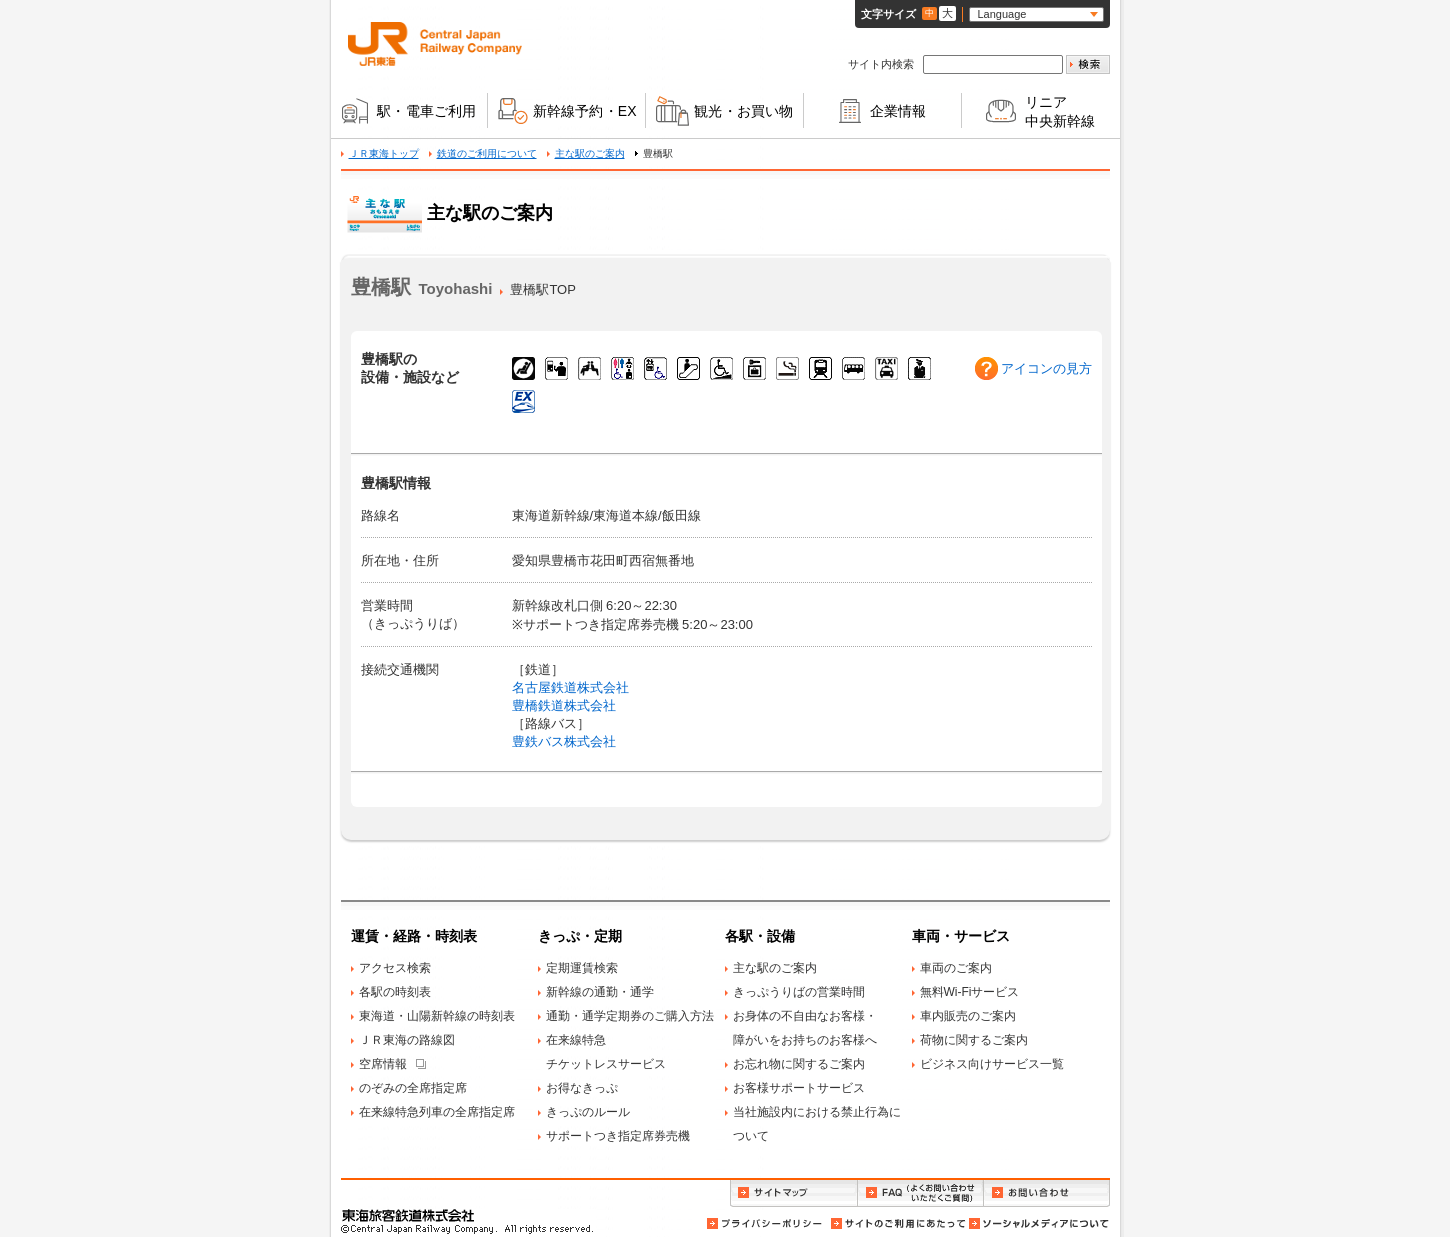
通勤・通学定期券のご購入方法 (630, 1016)
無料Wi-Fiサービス (970, 992)
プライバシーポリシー (766, 1223)
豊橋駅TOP (543, 289)
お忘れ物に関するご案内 (799, 1064)
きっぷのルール (588, 1112)
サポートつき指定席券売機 (618, 1136)
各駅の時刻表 (395, 992)
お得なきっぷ (582, 1088)
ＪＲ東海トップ (384, 153)
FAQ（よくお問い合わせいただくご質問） (920, 1193)
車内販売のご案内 (968, 1016)
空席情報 (383, 1064)
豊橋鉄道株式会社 (564, 705)
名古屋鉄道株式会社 (570, 687)
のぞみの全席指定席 (413, 1088)
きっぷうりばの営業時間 (799, 992)
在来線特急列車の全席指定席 (437, 1112)
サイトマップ (793, 1193)
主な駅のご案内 (590, 153)
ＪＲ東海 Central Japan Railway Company (435, 44)
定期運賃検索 (582, 968)
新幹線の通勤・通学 (600, 992)
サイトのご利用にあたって (897, 1223)
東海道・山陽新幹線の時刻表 (437, 1016)
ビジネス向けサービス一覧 (992, 1064)
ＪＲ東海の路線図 (407, 1040)
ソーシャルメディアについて (1038, 1223)
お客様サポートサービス (799, 1088)
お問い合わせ (1047, 1193)
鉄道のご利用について (487, 153)
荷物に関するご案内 (974, 1040)
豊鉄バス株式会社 (564, 741)
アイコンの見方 (1046, 368)
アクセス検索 (395, 968)
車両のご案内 (956, 968)
